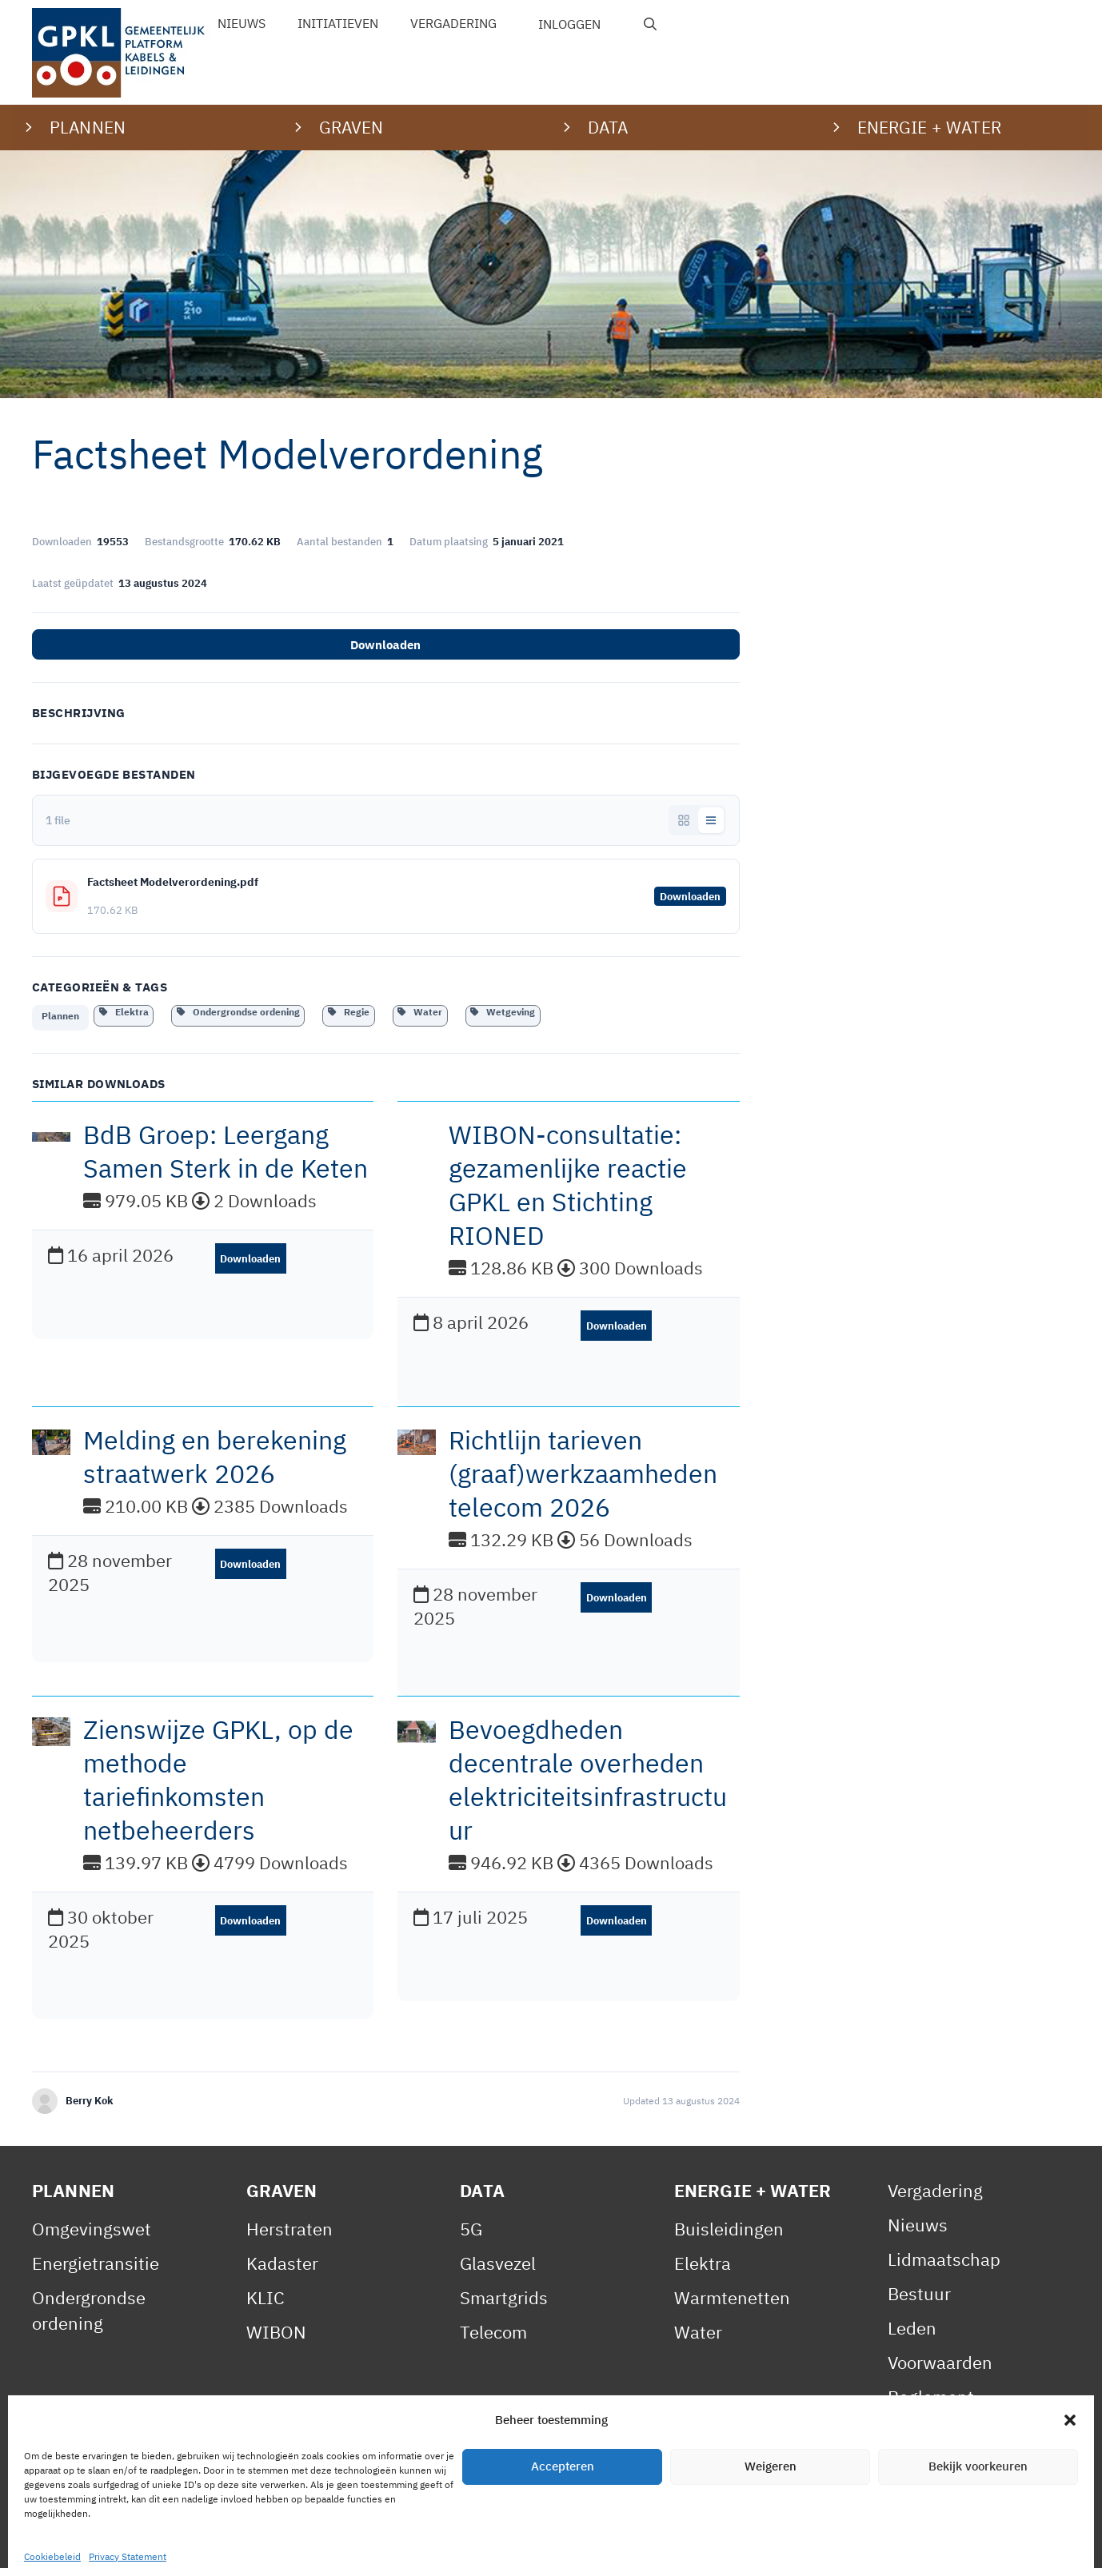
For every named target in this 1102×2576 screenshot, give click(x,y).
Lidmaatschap (944, 2267)
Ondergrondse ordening (238, 1012)
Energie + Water (752, 2198)
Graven (281, 2198)
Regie (348, 1012)
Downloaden (385, 644)
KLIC (265, 2305)
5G (471, 2236)
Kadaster (282, 2271)
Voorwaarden (940, 2370)
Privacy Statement (236, 2546)
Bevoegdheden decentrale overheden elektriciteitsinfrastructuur (588, 1788)
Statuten (922, 2438)
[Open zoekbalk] (650, 24)
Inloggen (569, 24)
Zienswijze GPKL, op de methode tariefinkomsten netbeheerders (218, 1788)
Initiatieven (337, 23)
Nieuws (242, 23)
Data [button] (608, 127)
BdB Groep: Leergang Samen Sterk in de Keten (225, 1159)
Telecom (493, 2339)
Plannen (60, 1021)
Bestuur (919, 2301)
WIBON (276, 2339)
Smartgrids (504, 2305)
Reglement (931, 2404)
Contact (476, 2546)
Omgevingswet (91, 2236)
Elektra (124, 1012)
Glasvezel (498, 2271)
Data (482, 2198)
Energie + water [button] (929, 127)
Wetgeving (502, 1012)
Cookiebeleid (377, 2546)
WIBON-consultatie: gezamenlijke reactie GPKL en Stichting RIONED (568, 1193)
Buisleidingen (729, 2236)
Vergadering (453, 23)
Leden (912, 2335)
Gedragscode (940, 2473)
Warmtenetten (732, 2305)
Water (419, 1012)
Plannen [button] (88, 127)
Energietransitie (95, 2271)
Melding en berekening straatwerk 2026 (214, 1464)
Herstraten (289, 2236)
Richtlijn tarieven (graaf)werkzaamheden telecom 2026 (583, 1481)
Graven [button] (351, 127)
